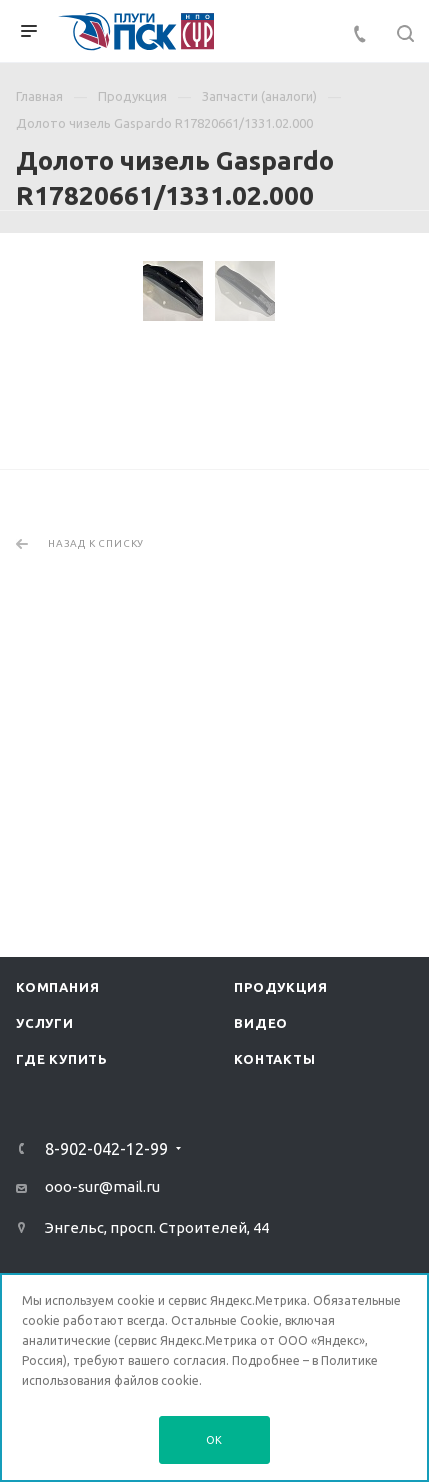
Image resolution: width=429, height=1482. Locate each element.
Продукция (280, 1000)
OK (215, 1440)
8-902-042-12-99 (106, 1162)
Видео (261, 1036)
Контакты (274, 1072)
